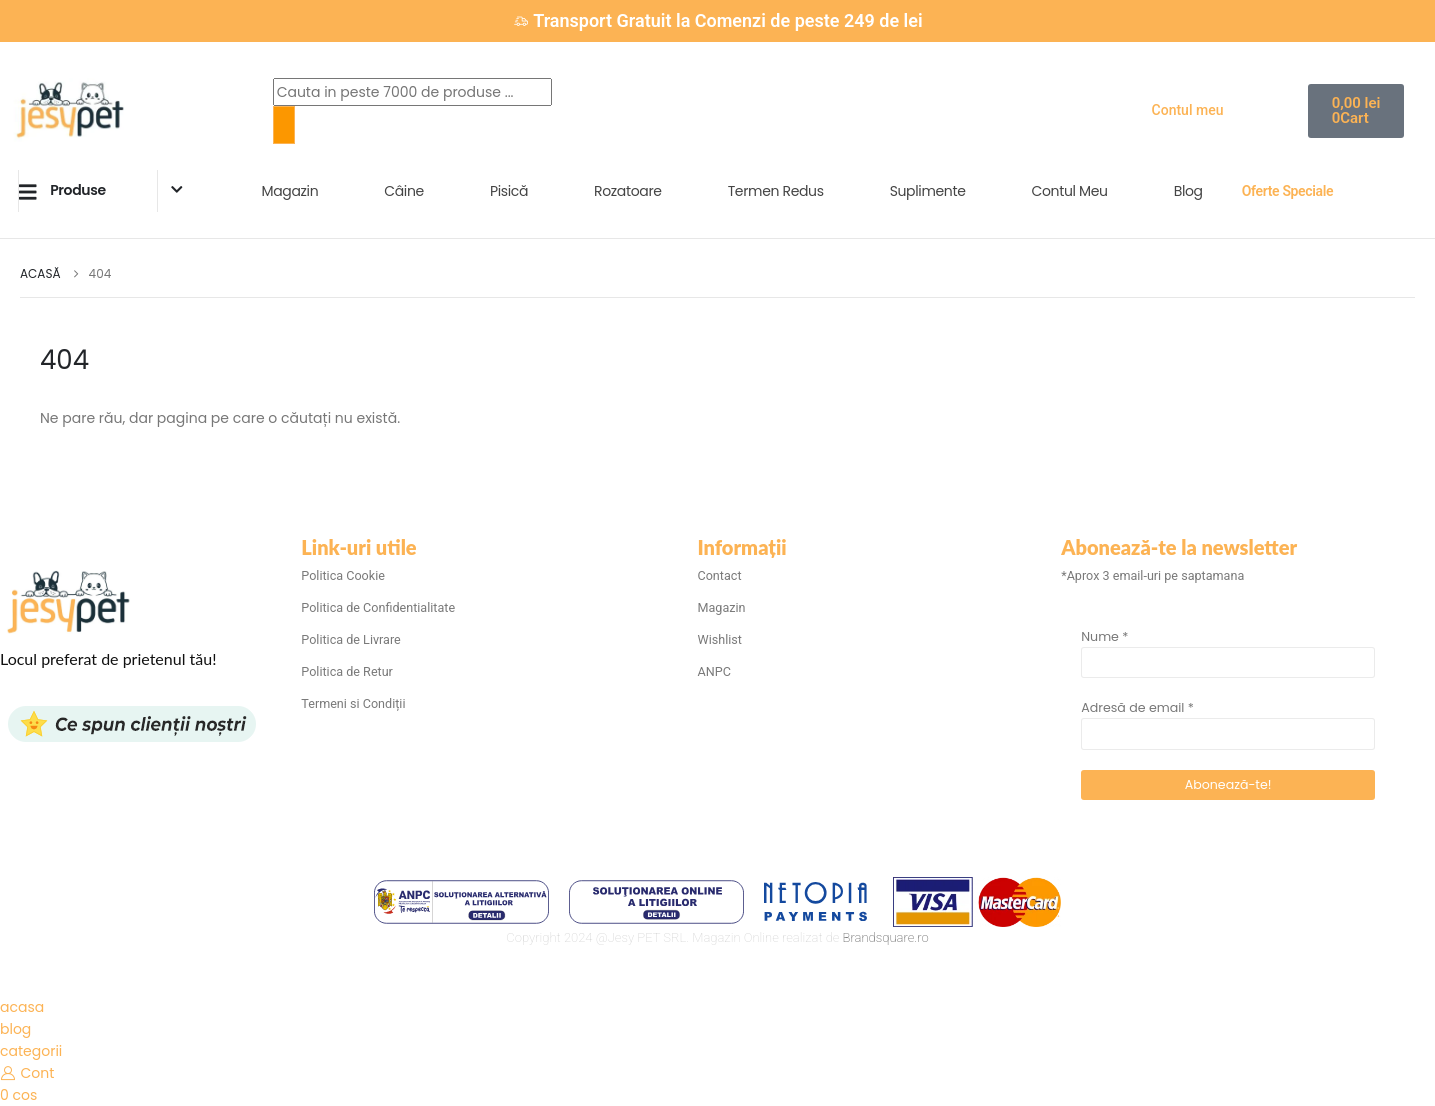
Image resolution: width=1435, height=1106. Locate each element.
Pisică (509, 191)
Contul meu (1188, 110)
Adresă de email (1137, 707)
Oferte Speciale (1287, 191)
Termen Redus (776, 191)
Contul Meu (1070, 191)
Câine (404, 191)
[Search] (284, 125)
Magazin (290, 191)
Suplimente (928, 191)
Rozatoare (628, 191)
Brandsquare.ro (886, 937)
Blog (1188, 191)
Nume (1104, 636)
